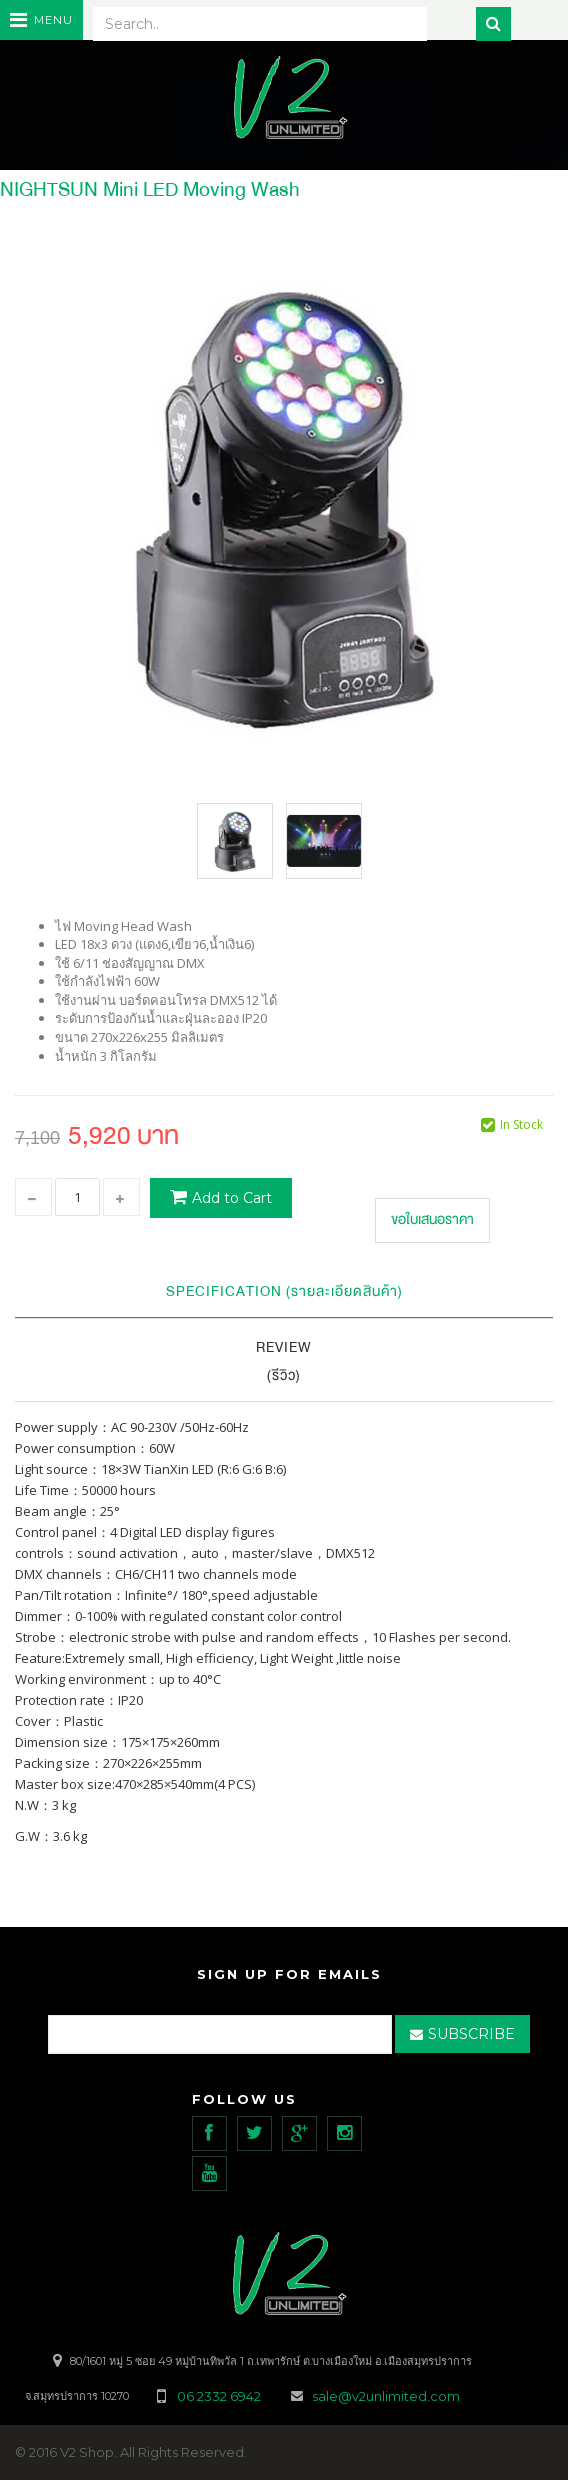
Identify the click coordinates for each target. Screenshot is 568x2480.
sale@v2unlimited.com (386, 2396)
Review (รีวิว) (284, 1362)
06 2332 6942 (220, 2396)
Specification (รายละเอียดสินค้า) (284, 1291)
